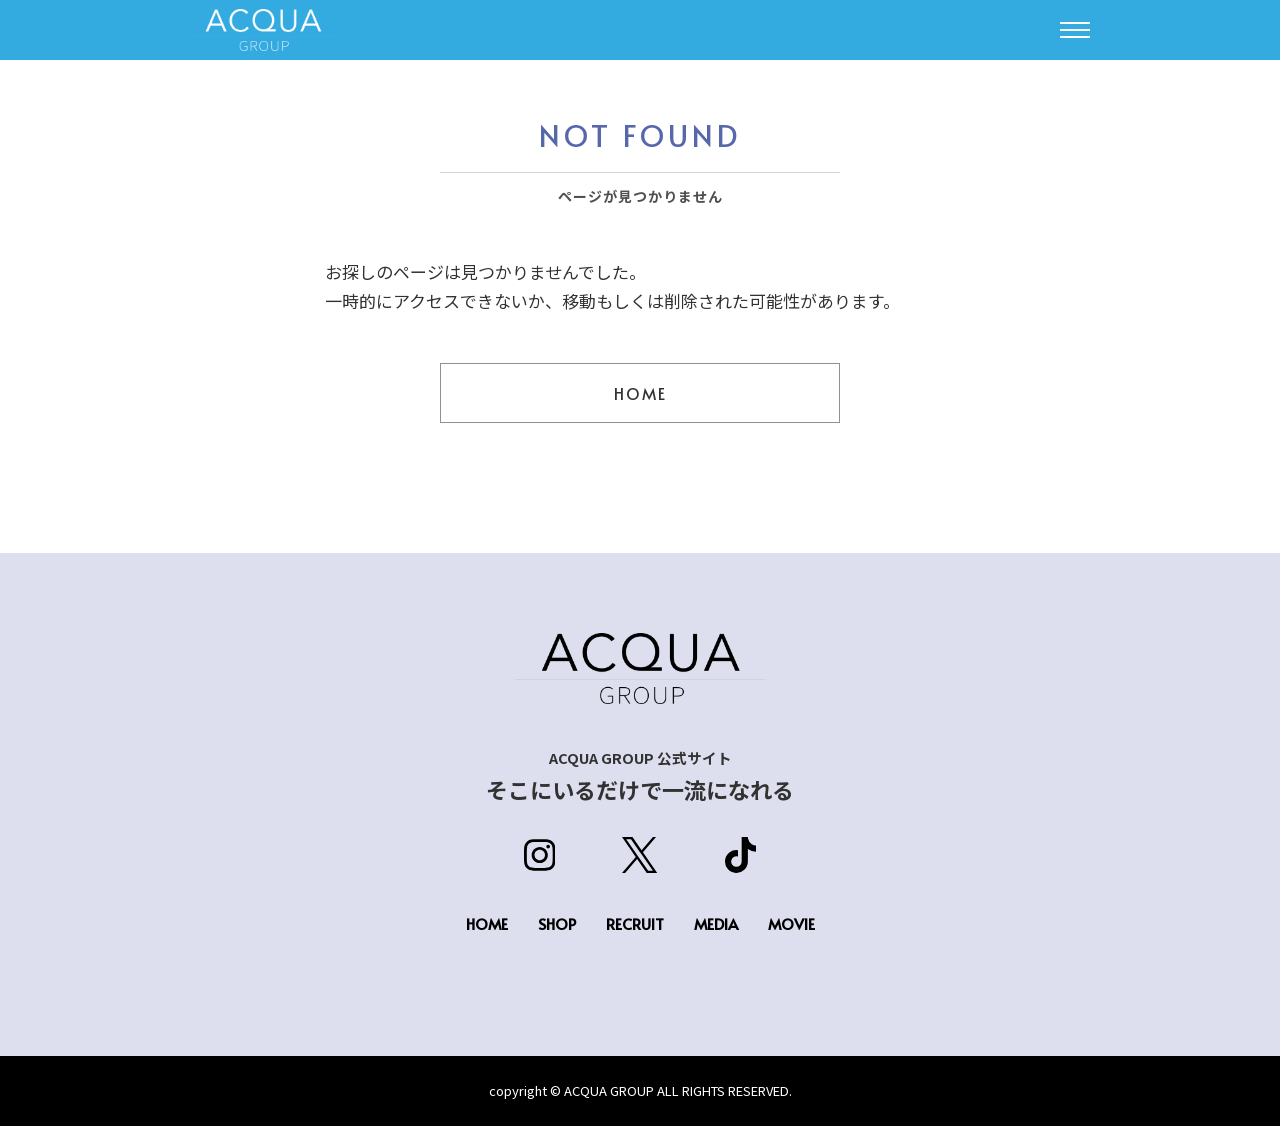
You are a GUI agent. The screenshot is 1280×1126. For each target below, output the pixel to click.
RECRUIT (635, 923)
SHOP (557, 923)
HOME (640, 393)
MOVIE (791, 923)
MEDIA (716, 923)
